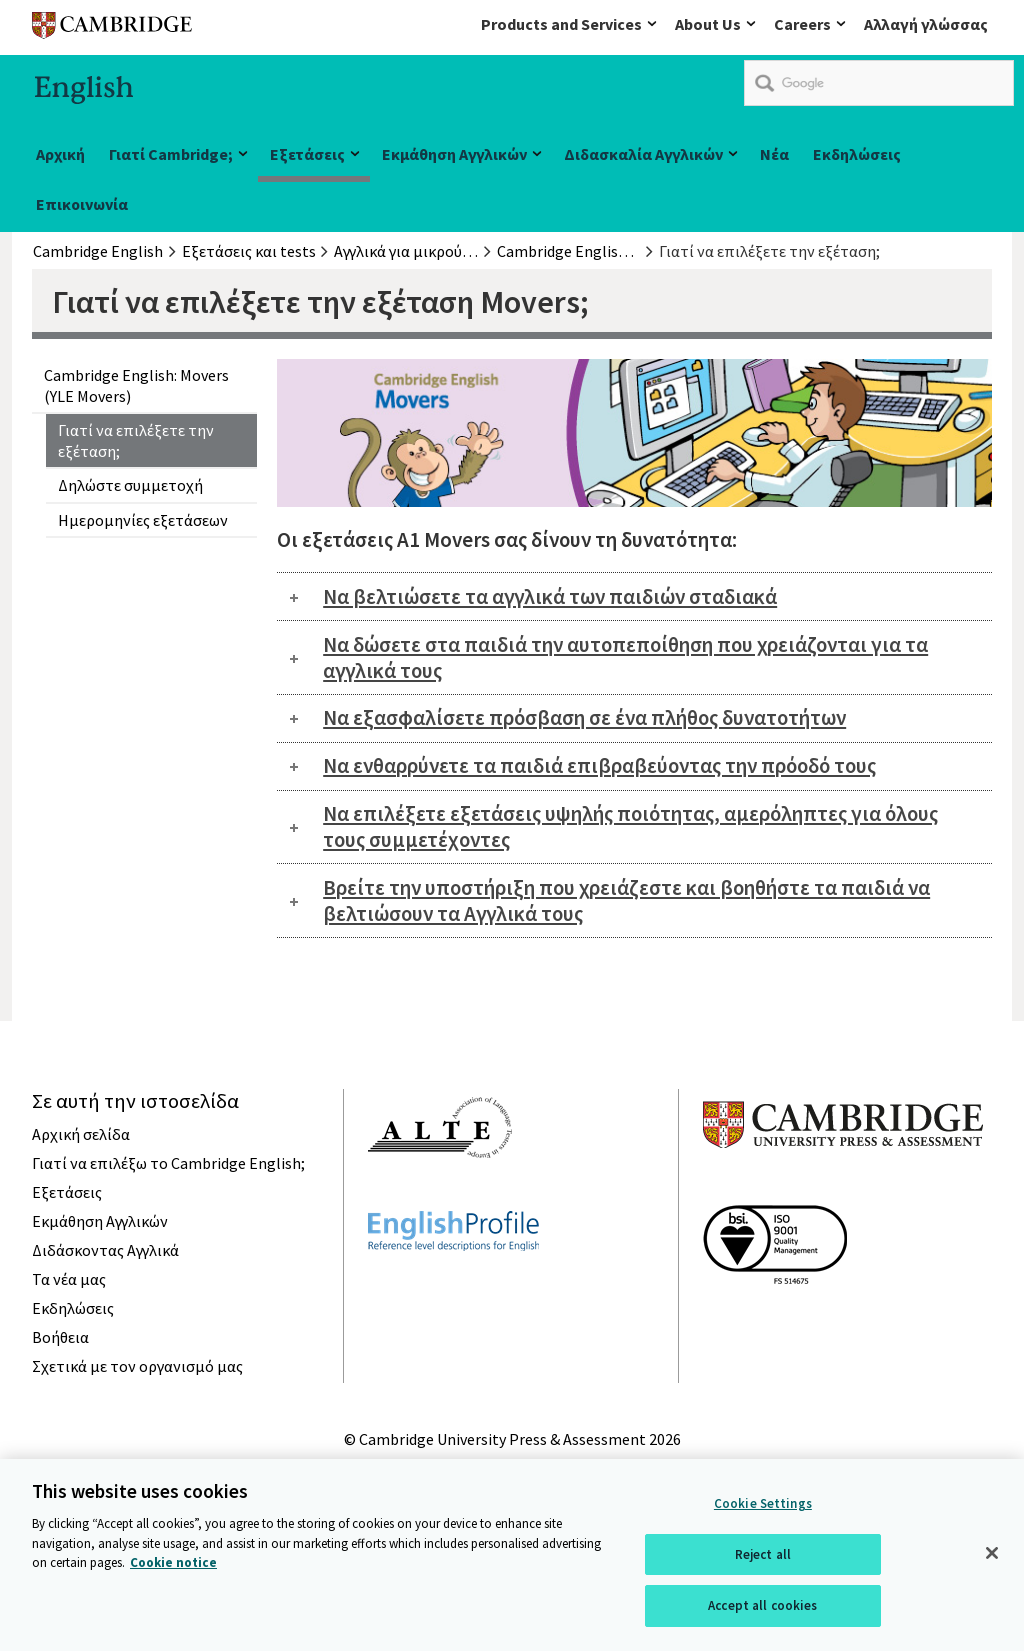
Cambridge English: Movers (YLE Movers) (136, 385)
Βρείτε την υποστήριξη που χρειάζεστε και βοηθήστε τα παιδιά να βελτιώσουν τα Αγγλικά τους (626, 900)
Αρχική (60, 154)
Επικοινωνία (82, 204)
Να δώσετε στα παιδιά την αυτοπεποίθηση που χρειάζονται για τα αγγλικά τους (625, 657)
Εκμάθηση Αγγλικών (454, 154)
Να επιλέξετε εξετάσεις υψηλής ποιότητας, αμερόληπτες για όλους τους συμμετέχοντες (630, 826)
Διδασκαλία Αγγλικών (643, 154)
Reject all (763, 1556)
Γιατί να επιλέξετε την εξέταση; (136, 440)
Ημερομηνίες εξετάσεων (143, 520)
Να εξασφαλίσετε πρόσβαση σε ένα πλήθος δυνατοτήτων (584, 717)
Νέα (774, 154)
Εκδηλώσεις (857, 154)
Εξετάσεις (307, 154)
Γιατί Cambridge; (171, 154)
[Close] (992, 1555)
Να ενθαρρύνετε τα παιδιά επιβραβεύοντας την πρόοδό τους (599, 765)
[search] (879, 83)
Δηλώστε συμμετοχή (130, 485)
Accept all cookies (762, 1608)
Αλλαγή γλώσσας (926, 24)
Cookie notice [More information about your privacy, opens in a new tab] (173, 1564)
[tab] (634, 596)
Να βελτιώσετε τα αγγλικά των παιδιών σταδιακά (550, 596)
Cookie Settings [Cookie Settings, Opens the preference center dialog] (763, 1505)
